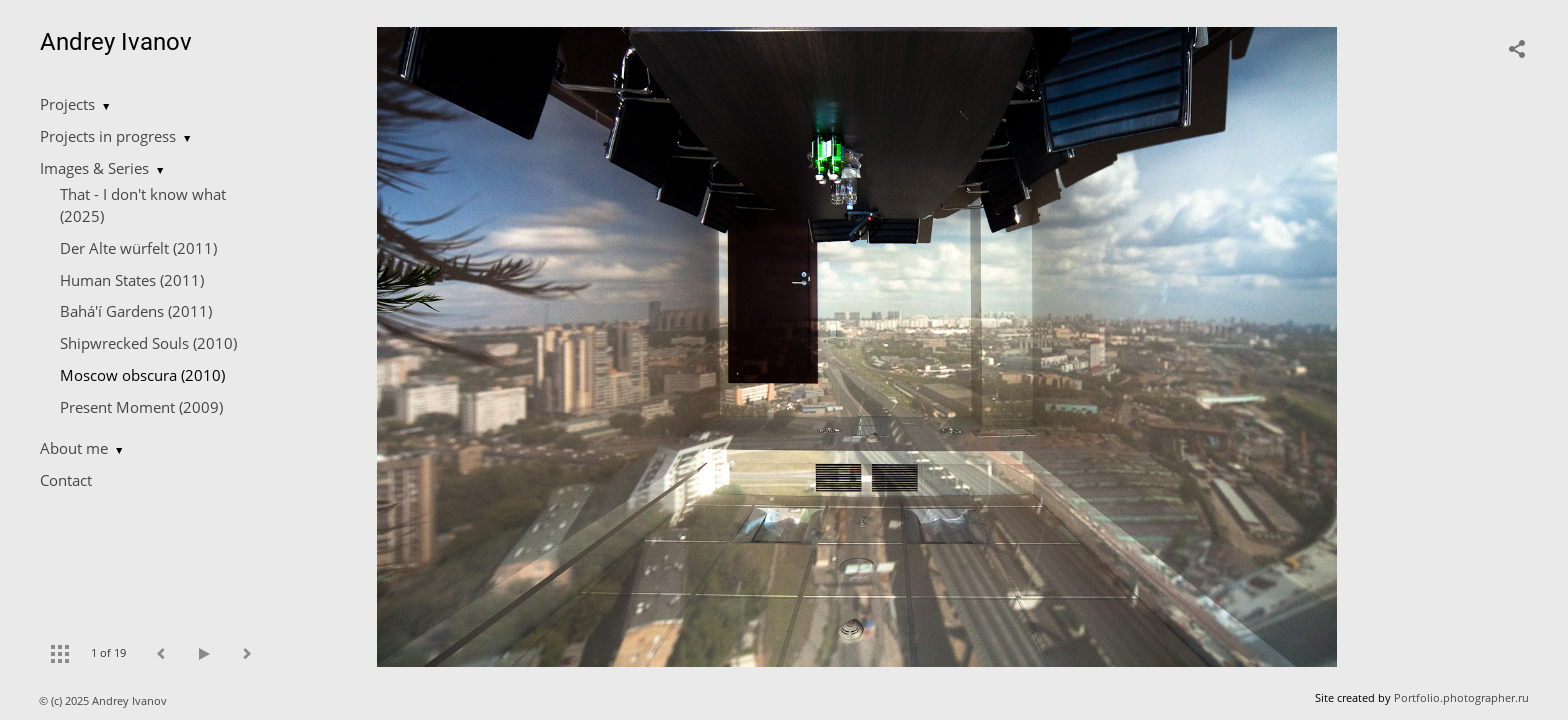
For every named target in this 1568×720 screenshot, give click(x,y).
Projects (67, 104)
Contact (66, 480)
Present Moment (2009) (141, 407)
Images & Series (94, 168)
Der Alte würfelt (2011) (138, 248)
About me (74, 448)
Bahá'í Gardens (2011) (136, 311)
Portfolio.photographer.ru (1461, 697)
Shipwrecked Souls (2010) (148, 343)
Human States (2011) (132, 280)
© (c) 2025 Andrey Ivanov (104, 700)
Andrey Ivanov (116, 42)
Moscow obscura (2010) (142, 375)
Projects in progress (108, 136)
